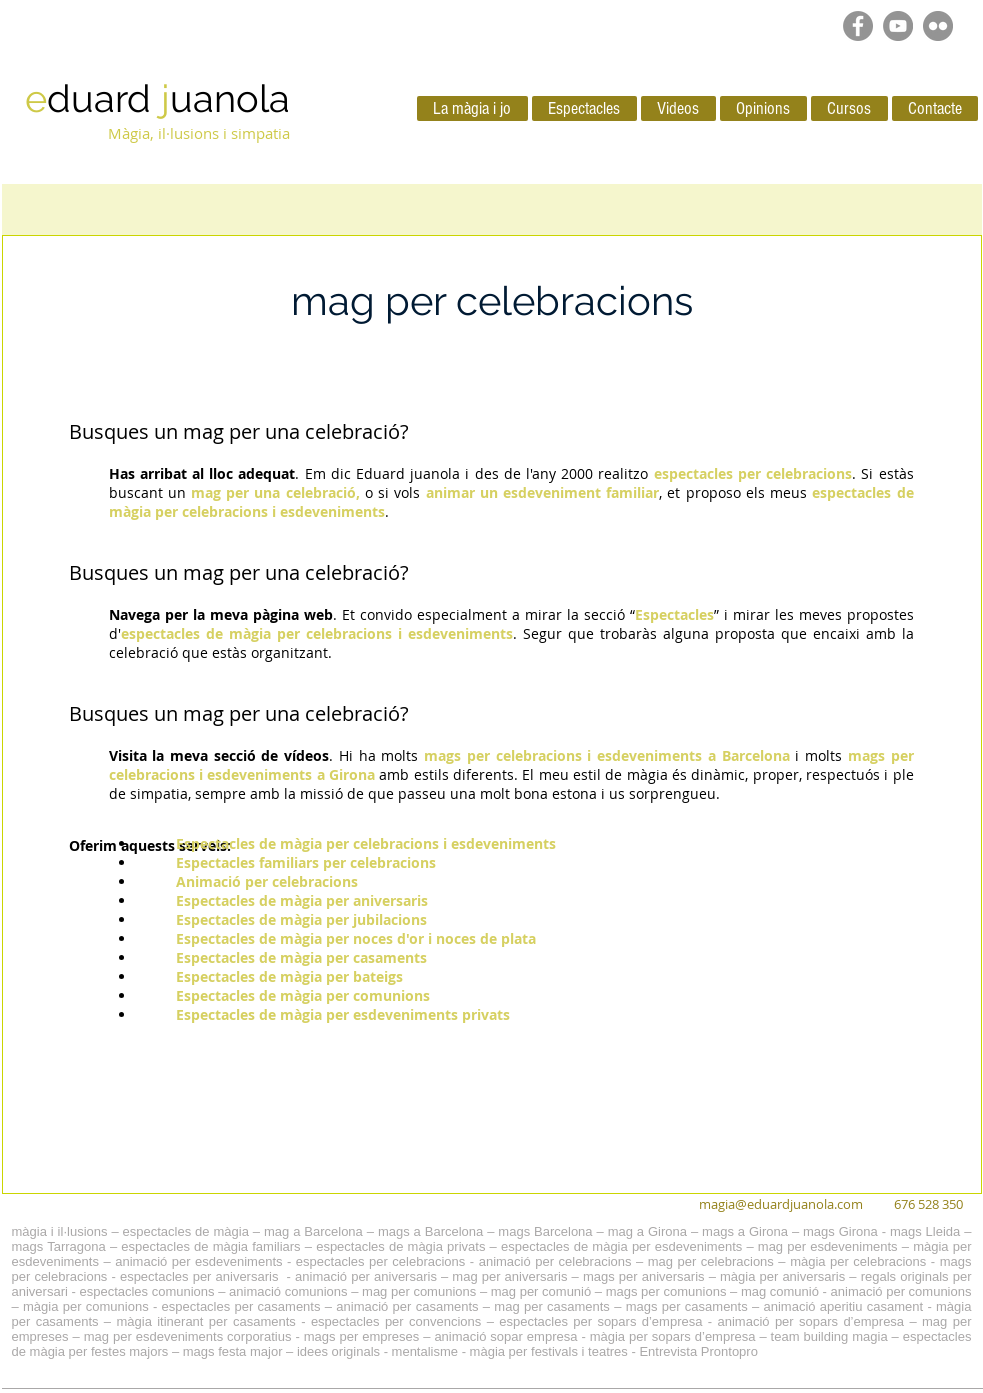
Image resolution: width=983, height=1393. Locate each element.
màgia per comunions (86, 1306)
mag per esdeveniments (828, 1246)
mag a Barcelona (313, 1231)
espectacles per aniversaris (199, 1276)
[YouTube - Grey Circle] (898, 26)
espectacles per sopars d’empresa (600, 1321)
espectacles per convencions (396, 1321)
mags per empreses (362, 1336)
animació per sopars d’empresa (811, 1321)
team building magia (829, 1336)
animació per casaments (407, 1306)
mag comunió (780, 1291)
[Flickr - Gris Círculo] (938, 26)
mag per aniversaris (509, 1276)
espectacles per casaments (241, 1306)
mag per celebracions (711, 1261)
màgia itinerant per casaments (205, 1321)
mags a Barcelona (430, 1231)
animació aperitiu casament (844, 1306)
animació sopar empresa (505, 1336)
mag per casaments (552, 1306)
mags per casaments (687, 1306)
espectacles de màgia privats (400, 1246)
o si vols (395, 492)
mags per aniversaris (644, 1276)
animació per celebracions (555, 1261)
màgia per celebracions (858, 1261)
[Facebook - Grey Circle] (858, 26)
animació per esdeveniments (198, 1261)
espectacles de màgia (186, 1231)
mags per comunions (666, 1291)
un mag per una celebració (277, 713)
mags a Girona (745, 1231)
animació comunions (288, 1291)
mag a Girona (647, 1231)
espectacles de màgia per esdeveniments (621, 1246)
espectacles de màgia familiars (210, 1246)
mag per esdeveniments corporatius (188, 1336)
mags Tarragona (59, 1246)
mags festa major (233, 1351)
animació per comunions (901, 1291)
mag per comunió (541, 1291)
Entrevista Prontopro (698, 1351)
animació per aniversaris (366, 1276)
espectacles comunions (146, 1291)
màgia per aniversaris (782, 1276)
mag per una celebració (291, 431)
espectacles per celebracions (380, 1261)
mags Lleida (925, 1231)
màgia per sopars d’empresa (673, 1336)
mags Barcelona (545, 1231)
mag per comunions (419, 1291)
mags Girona (840, 1231)
